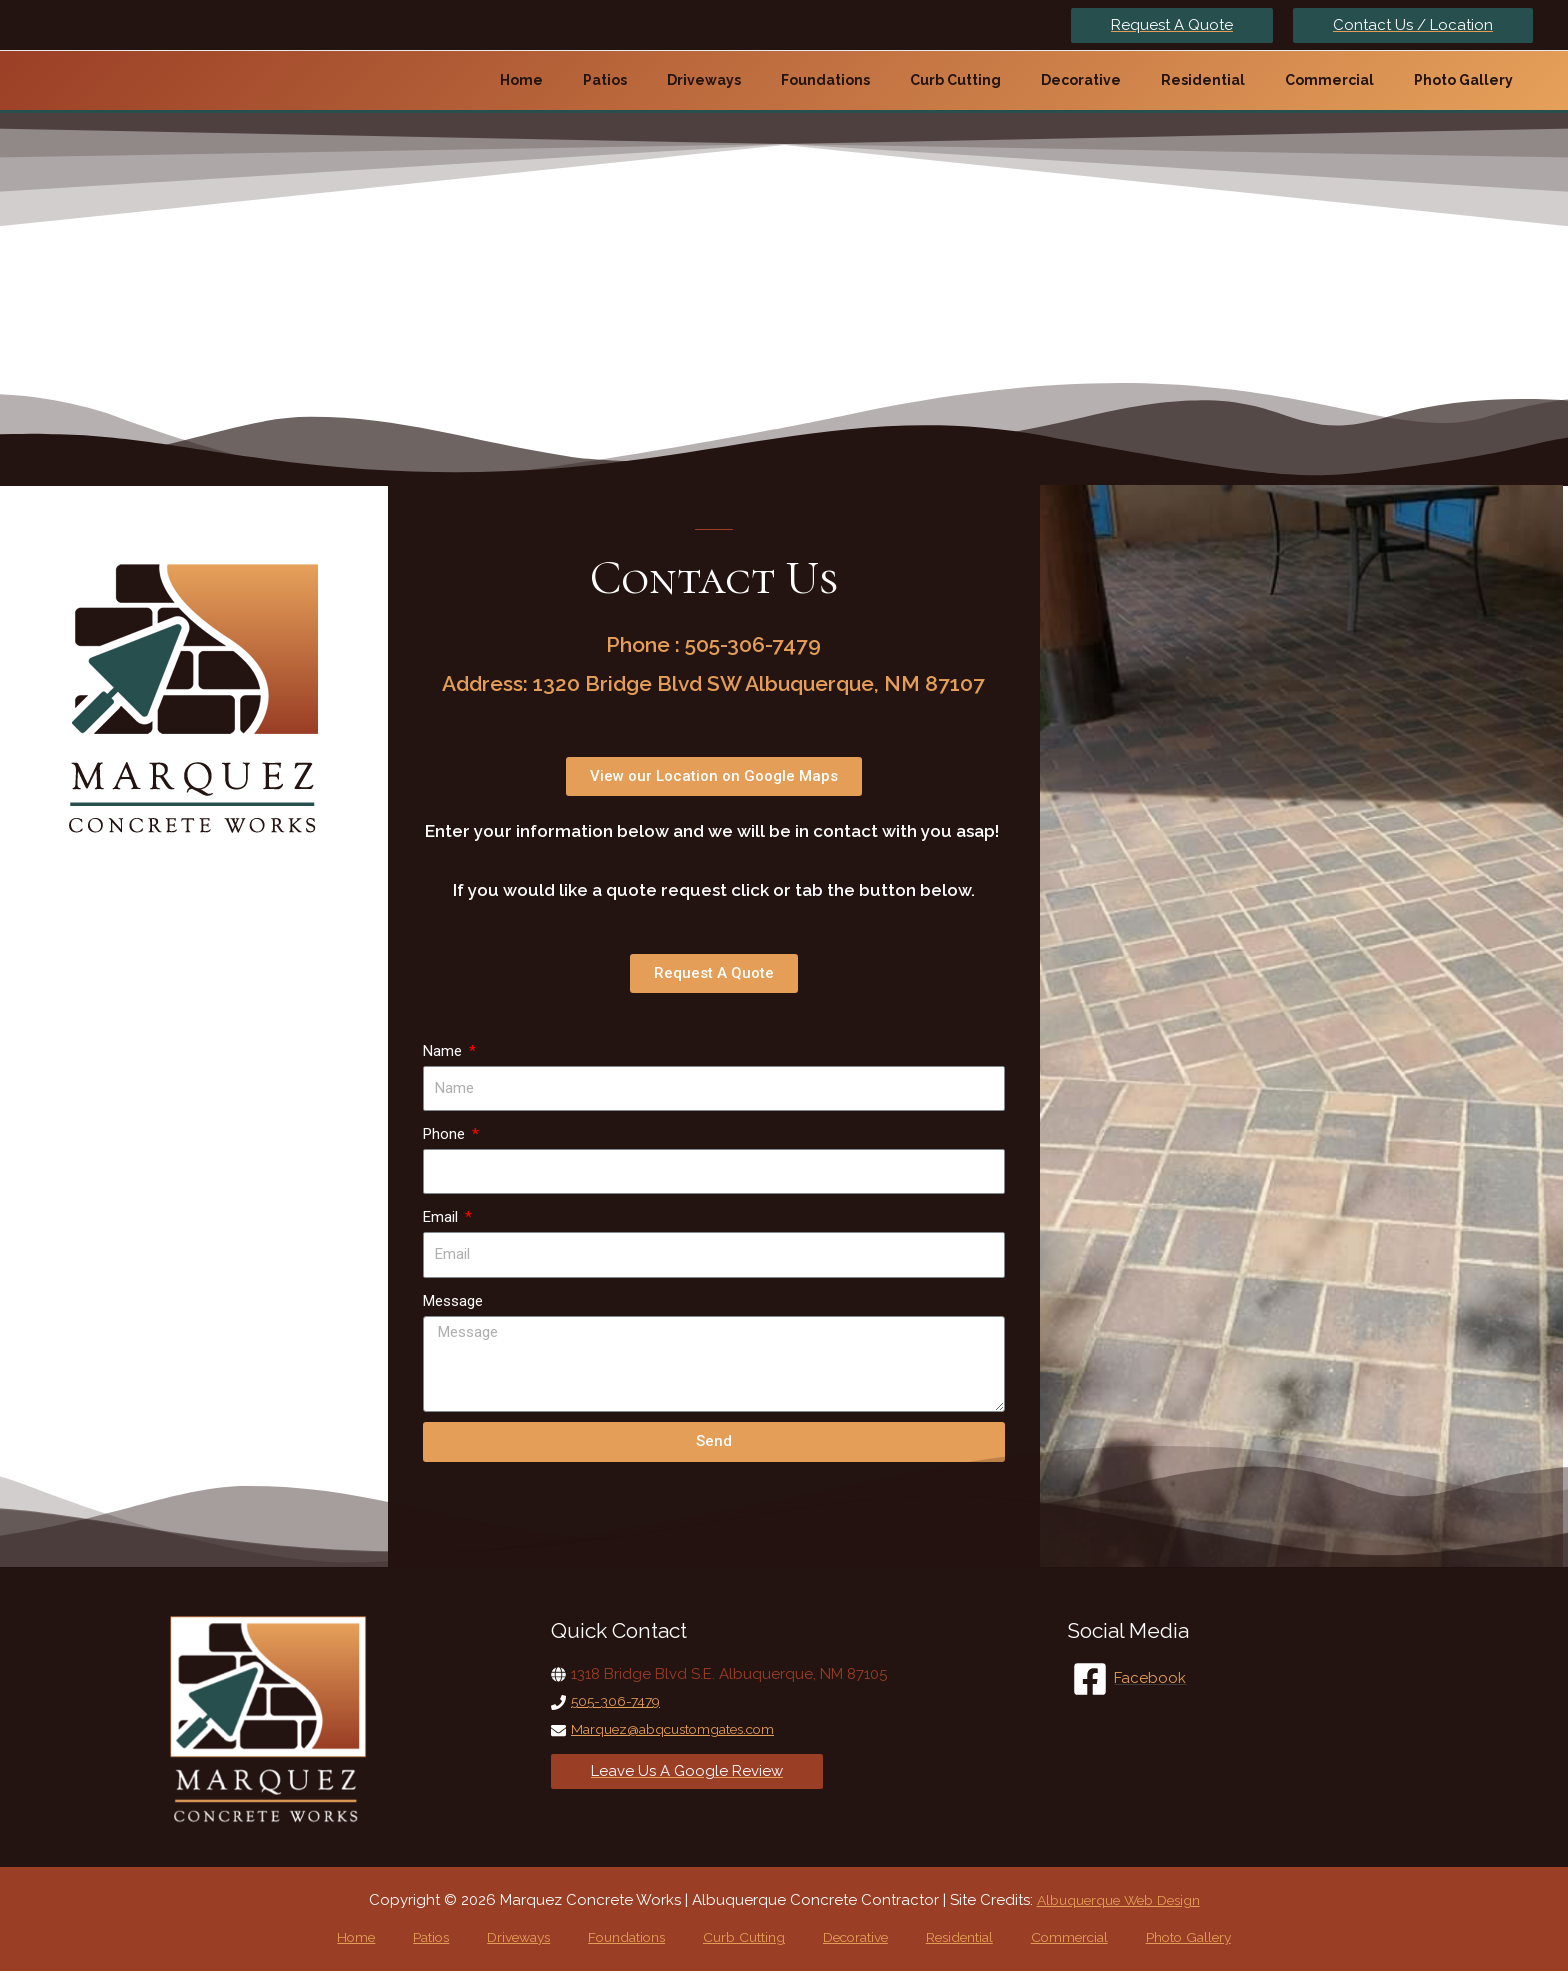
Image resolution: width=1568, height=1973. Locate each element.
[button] (714, 776)
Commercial (1027, 1938)
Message (453, 1301)
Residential (930, 1938)
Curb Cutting (737, 1938)
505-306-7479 (619, 1701)
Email (442, 1217)
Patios (464, 1938)
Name (444, 1051)
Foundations (632, 1938)
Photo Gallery (1133, 1938)
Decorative (837, 1938)
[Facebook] (1130, 1679)
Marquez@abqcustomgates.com (687, 1729)
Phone (446, 1134)
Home (407, 1938)
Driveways (537, 1938)
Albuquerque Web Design (1118, 1900)
